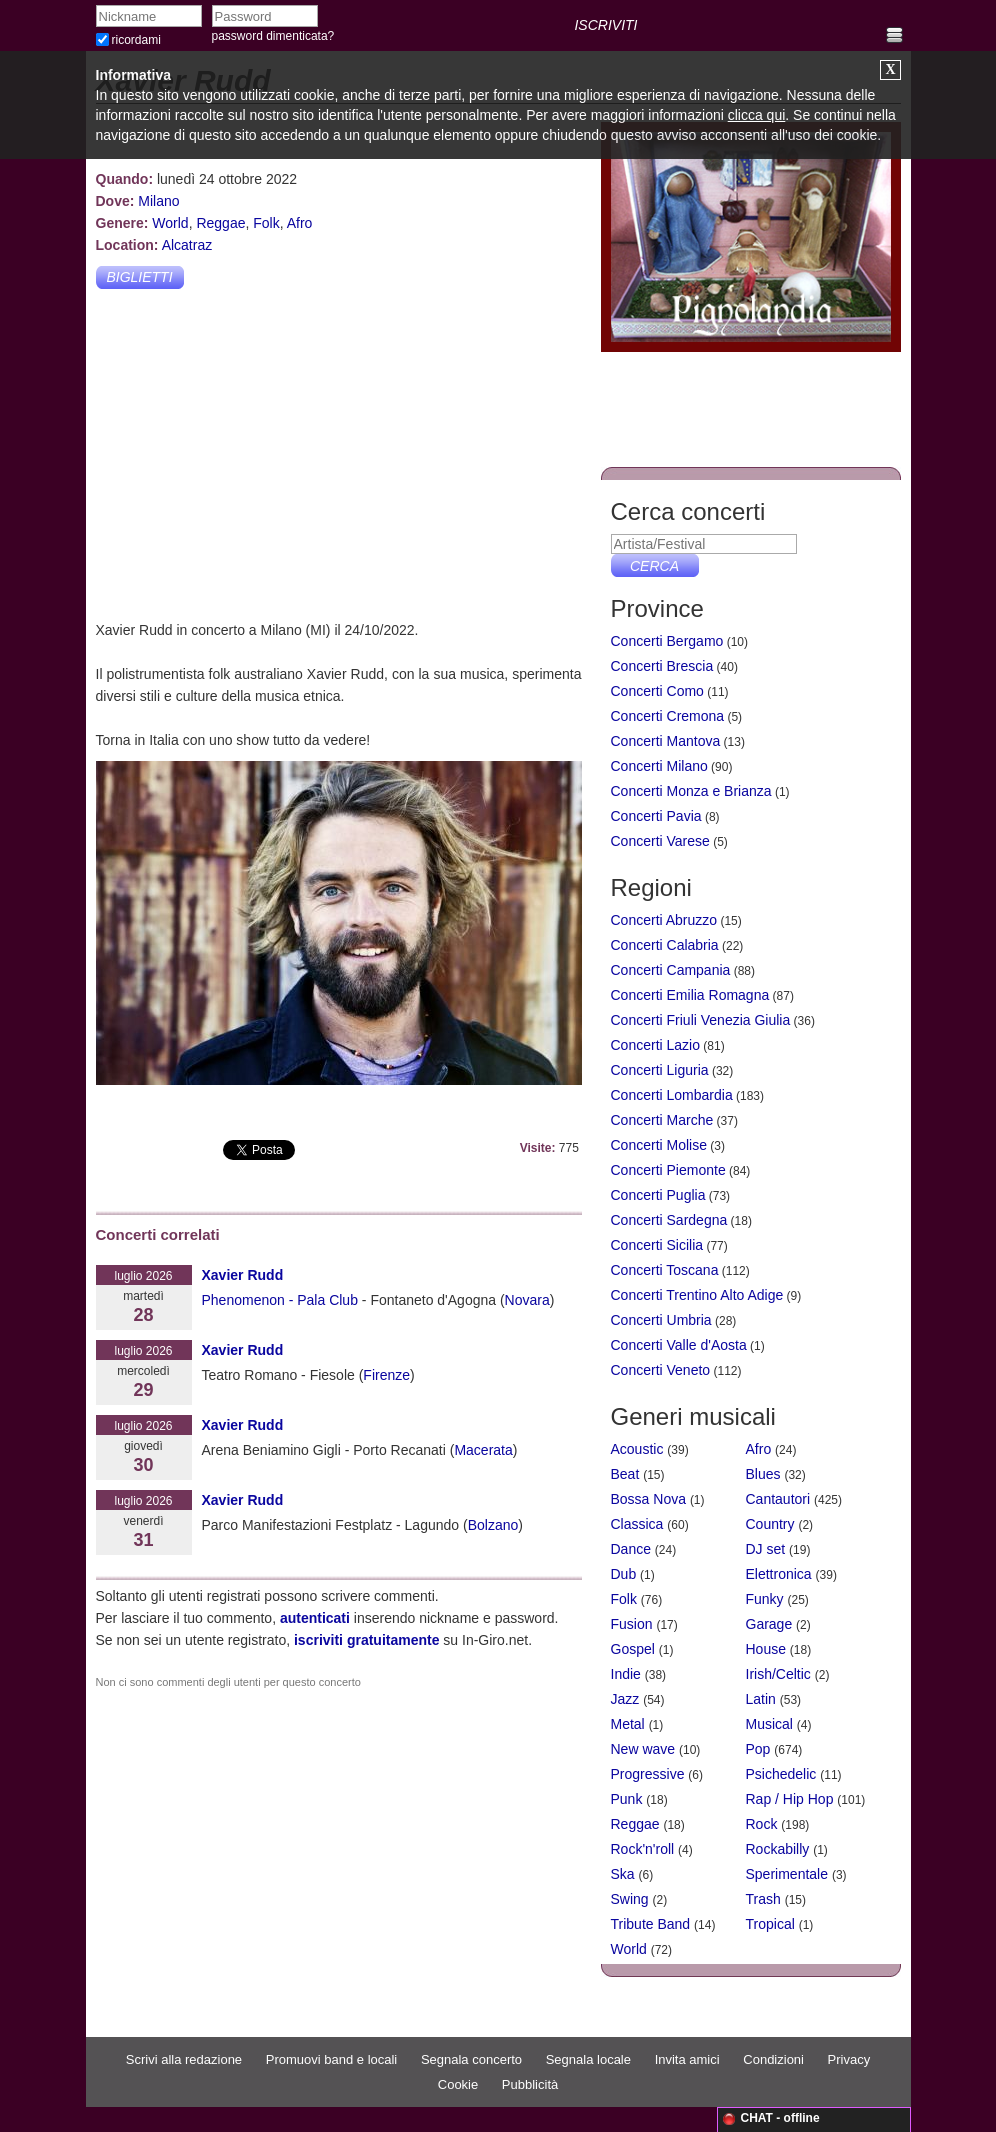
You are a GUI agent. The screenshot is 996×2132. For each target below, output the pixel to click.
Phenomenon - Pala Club (280, 1300)
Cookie (458, 2084)
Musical (769, 1724)
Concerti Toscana (665, 1270)
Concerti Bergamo (667, 641)
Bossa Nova (648, 1499)
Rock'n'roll (643, 1849)
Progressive (648, 1774)
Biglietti (139, 277)
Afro (300, 223)
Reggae (220, 223)
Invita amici (687, 2059)
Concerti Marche (662, 1120)
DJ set (766, 1549)
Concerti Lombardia (672, 1095)
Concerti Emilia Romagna (690, 995)
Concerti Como (657, 691)
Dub (624, 1574)
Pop (758, 1749)
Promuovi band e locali (332, 2059)
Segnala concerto (471, 2059)
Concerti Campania (671, 970)
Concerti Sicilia (657, 1245)
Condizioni (773, 2059)
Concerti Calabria (665, 945)
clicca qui (757, 115)
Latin (761, 1699)
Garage (769, 1624)
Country (770, 1524)
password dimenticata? (273, 36)
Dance (631, 1549)
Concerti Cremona (668, 716)
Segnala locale (588, 2059)
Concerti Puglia (658, 1195)
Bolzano (493, 1525)
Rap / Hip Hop (790, 1799)
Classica (637, 1524)
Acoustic (637, 1449)
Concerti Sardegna (669, 1220)
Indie (626, 1674)
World (170, 223)
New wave (643, 1749)
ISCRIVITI (605, 25)
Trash (763, 1899)
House (766, 1649)
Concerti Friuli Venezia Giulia (701, 1020)
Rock (762, 1824)
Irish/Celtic (778, 1674)
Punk (627, 1799)
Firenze (386, 1375)
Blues (763, 1474)
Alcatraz (187, 245)
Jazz (625, 1699)
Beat (625, 1474)
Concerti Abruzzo (664, 920)
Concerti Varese (660, 841)
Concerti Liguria (660, 1070)
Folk (266, 223)
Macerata (483, 1450)
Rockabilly (778, 1849)
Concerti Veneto (661, 1370)
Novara (527, 1300)
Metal (628, 1724)
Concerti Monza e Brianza (691, 791)
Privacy (849, 2059)
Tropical (770, 1924)
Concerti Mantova (666, 741)
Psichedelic (781, 1774)
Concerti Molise (659, 1145)
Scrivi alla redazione (184, 2059)
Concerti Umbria (661, 1320)
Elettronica (779, 1574)
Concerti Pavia (656, 816)
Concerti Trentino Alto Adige (697, 1295)
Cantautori (778, 1499)
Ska (623, 1874)
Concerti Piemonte (668, 1170)
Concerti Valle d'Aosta (679, 1345)
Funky (765, 1599)
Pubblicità (530, 2084)
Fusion (632, 1624)
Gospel (633, 1649)
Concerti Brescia (662, 666)
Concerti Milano (659, 766)
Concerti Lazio (656, 1045)
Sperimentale (787, 1874)
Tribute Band (651, 1924)
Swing (630, 1899)
